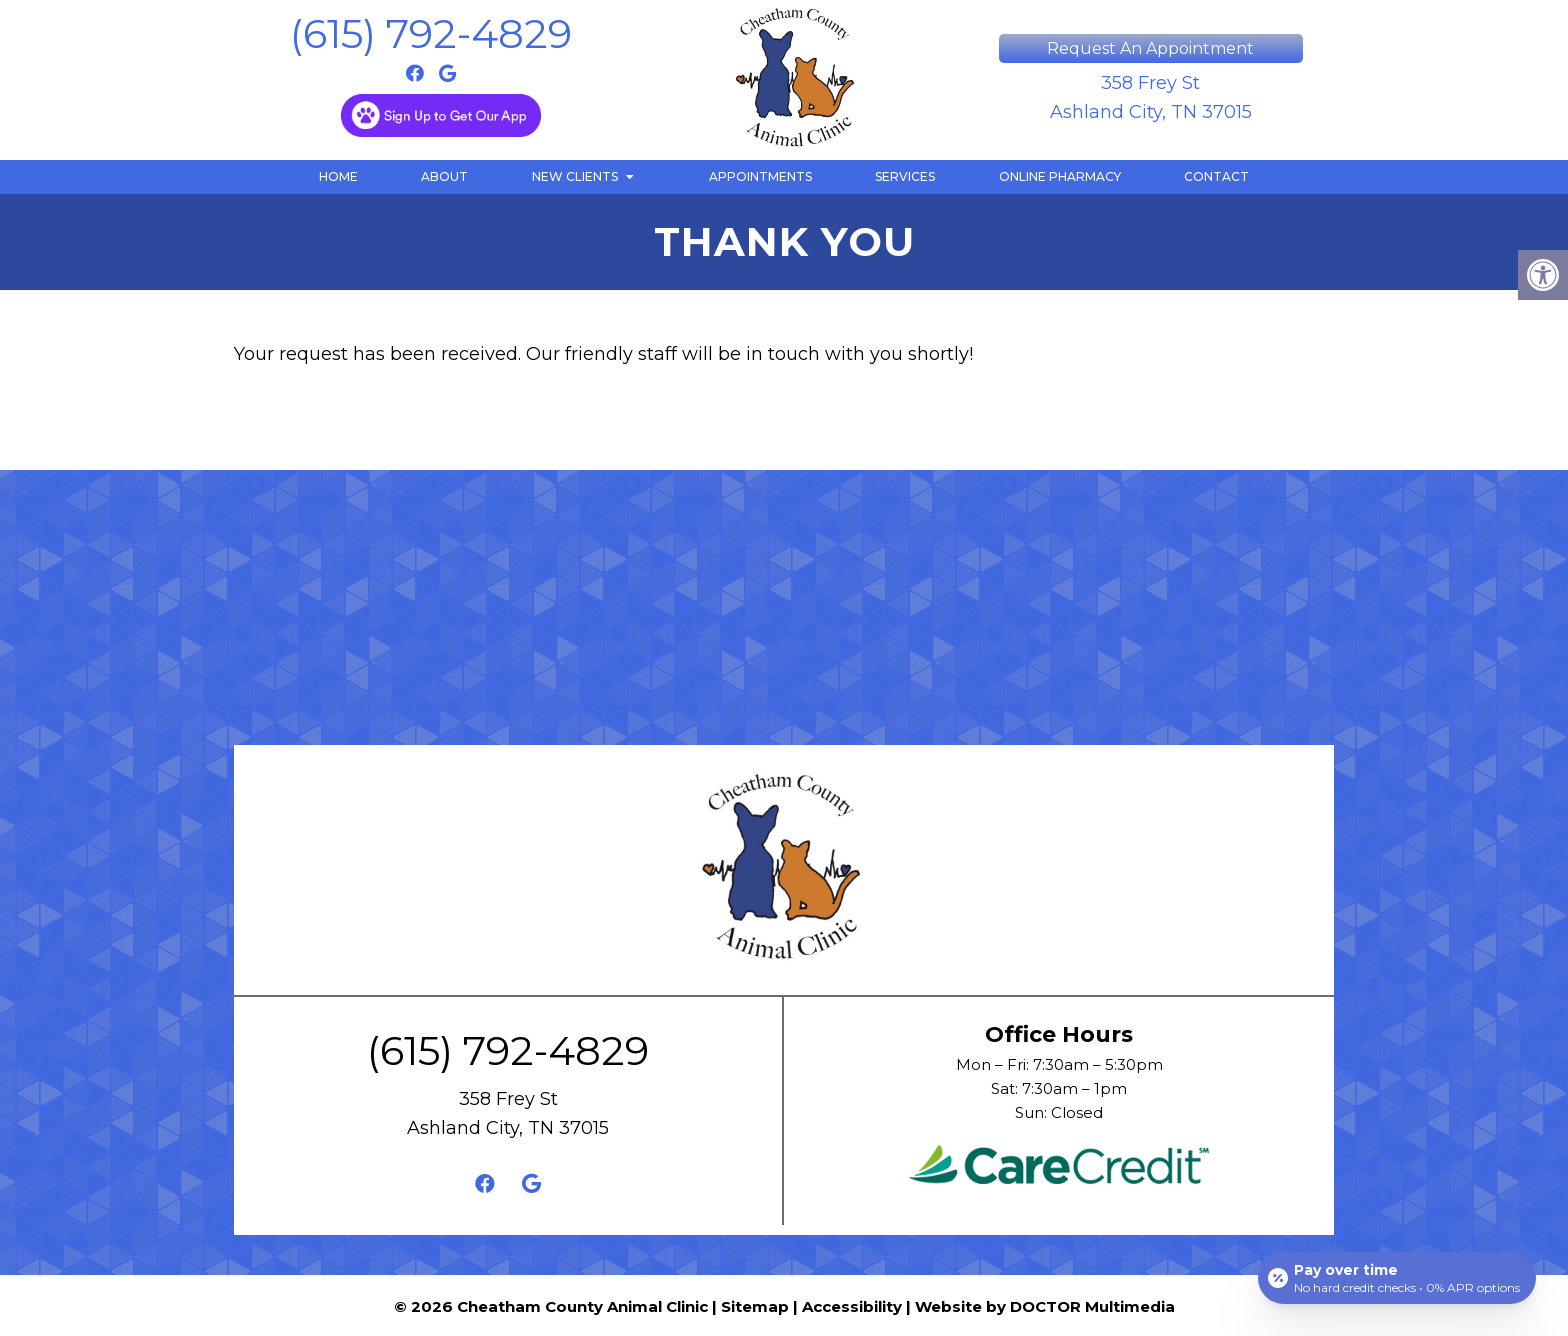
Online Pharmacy (1060, 176)
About (444, 176)
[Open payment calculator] (1397, 1278)
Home (338, 176)
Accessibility (852, 1306)
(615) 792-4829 (431, 33)
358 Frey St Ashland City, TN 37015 (1151, 97)
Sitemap (755, 1306)
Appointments (760, 176)
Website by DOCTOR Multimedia (1045, 1306)
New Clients (575, 176)
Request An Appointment (1150, 48)
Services (905, 176)
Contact (1216, 176)
